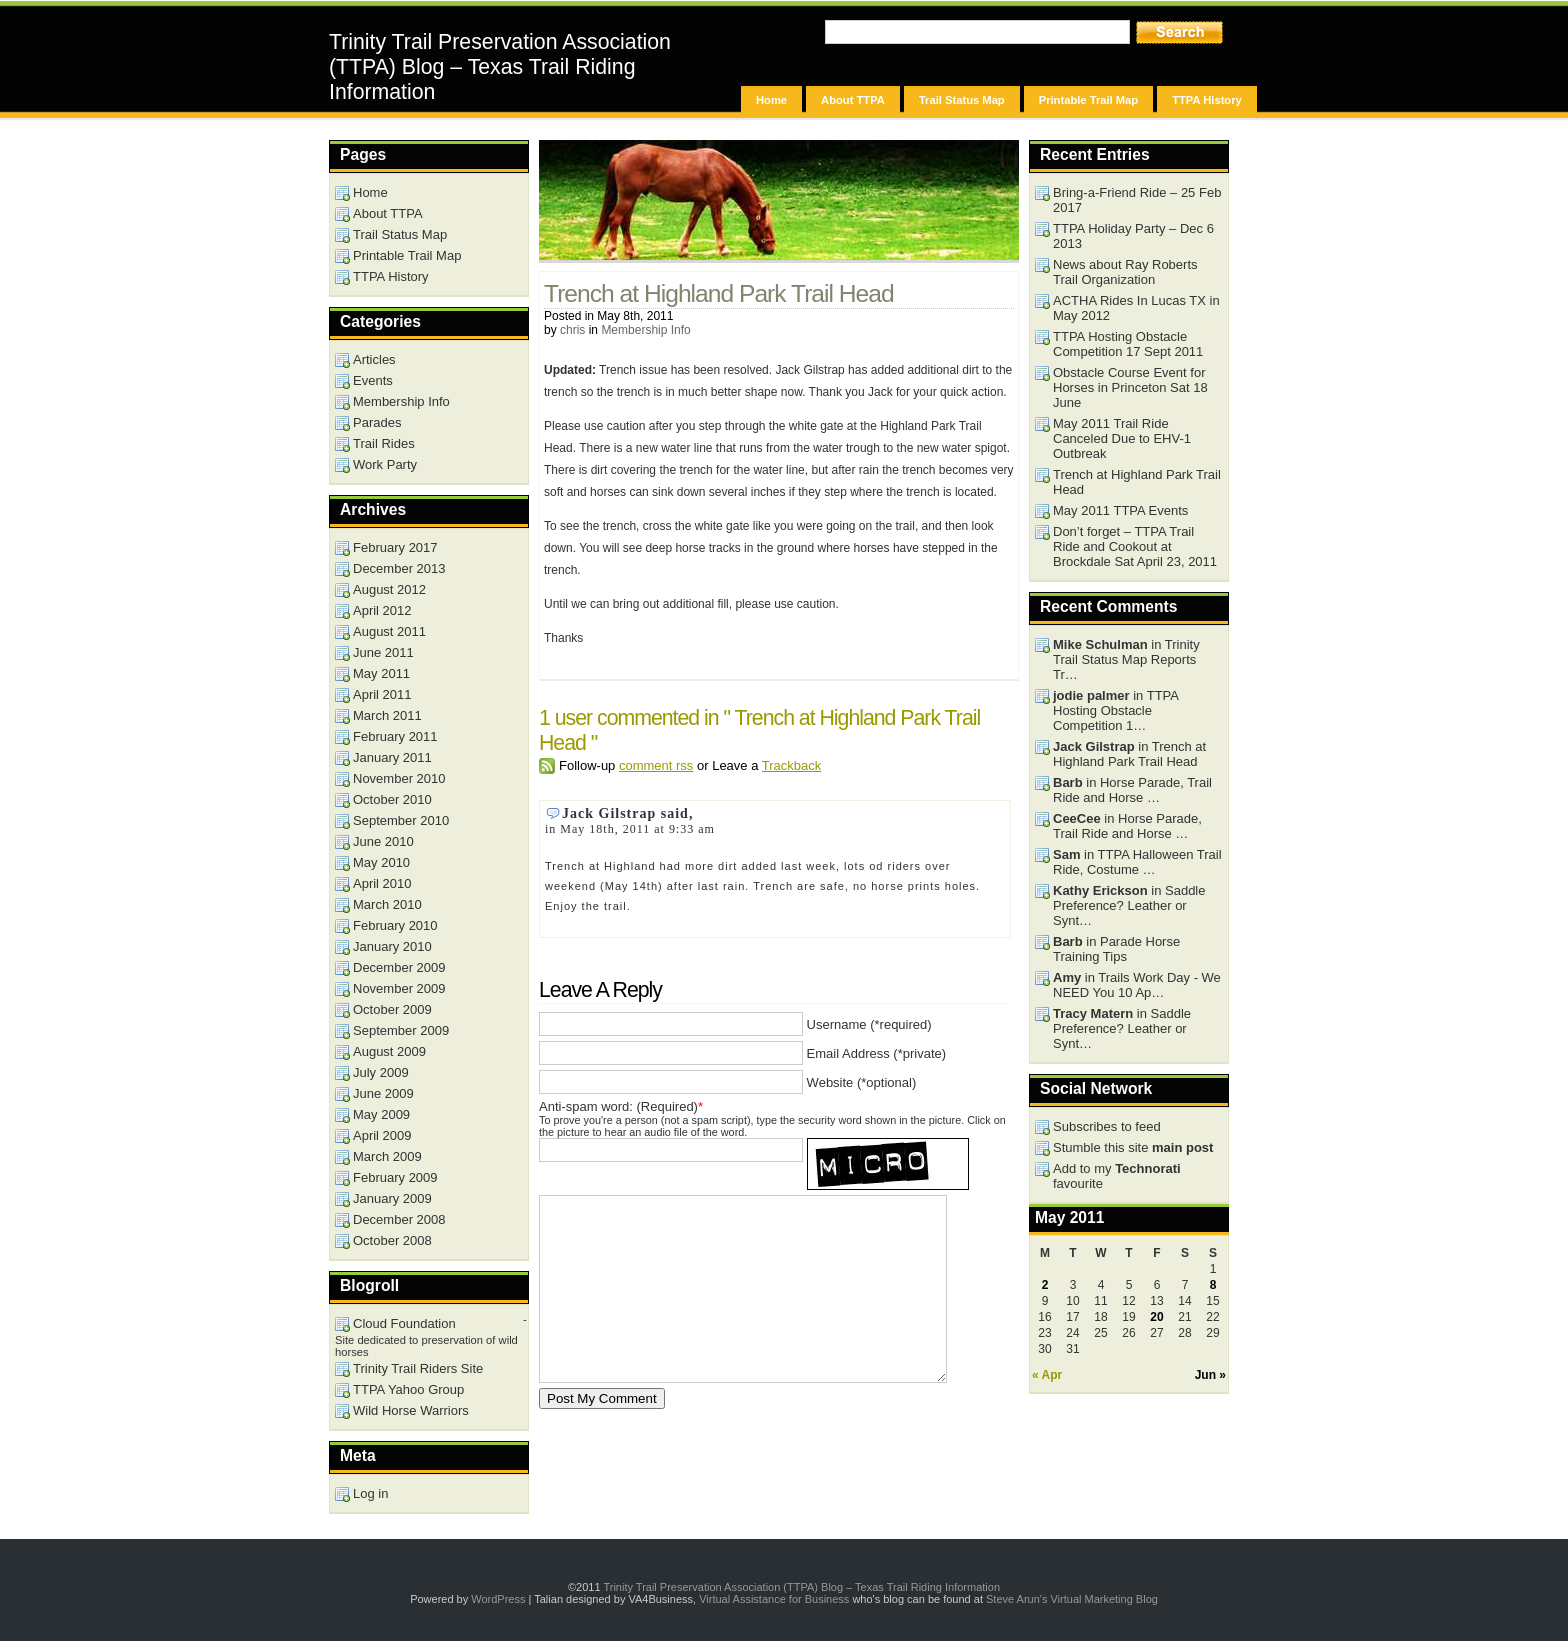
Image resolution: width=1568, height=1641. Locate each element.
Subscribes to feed (1107, 1126)
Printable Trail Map (1088, 100)
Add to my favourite (1117, 1176)
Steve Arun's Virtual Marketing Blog (1072, 1599)
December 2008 (399, 1219)
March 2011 (387, 715)
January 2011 (392, 757)
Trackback (791, 765)
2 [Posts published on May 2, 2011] (1045, 1285)
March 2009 (387, 1156)
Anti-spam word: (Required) (618, 1106)
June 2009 (383, 1093)
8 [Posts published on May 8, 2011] (1213, 1285)
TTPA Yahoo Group (408, 1389)
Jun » (1210, 1375)
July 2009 (381, 1072)
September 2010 (401, 820)
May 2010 (381, 862)
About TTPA (853, 100)
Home (771, 100)
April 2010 (382, 883)
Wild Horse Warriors (411, 1410)
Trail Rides (384, 443)
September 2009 (401, 1030)
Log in (370, 1493)
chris (572, 330)
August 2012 (389, 589)
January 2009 (392, 1198)
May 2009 (381, 1114)
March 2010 (387, 904)
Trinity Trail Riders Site (418, 1368)
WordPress (498, 1599)
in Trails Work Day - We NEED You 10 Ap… (1137, 985)
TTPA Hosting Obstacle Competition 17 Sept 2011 (1128, 344)
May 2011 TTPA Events (1120, 510)
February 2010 (395, 925)
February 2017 (395, 547)
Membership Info (645, 330)
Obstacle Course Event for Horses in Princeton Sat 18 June (1130, 387)
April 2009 (382, 1135)
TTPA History (1207, 100)
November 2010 (399, 778)
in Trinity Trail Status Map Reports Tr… (1126, 659)
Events (373, 380)
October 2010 (392, 799)
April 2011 (382, 694)
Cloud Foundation (404, 1323)
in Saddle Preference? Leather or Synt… (1129, 905)
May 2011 (381, 673)
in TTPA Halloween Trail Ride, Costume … (1137, 862)
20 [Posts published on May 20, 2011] (1156, 1317)
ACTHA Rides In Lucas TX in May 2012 (1136, 308)
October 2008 (392, 1240)
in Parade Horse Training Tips (1116, 949)
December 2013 (399, 568)
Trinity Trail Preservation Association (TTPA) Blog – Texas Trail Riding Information (500, 67)
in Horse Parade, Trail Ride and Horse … (1132, 790)
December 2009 (399, 967)
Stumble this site (1133, 1147)
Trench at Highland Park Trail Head (719, 293)
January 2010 (392, 946)
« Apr (1047, 1375)
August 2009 (389, 1051)
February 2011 (395, 736)
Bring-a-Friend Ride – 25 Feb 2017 (1137, 200)
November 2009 (399, 988)
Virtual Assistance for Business (774, 1599)
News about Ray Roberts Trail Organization (1125, 272)
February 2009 (395, 1177)
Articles (374, 359)
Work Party (385, 464)
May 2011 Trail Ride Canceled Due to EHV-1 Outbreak (1122, 438)
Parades (377, 422)
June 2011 (383, 652)
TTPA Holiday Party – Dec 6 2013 (1133, 236)
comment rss (656, 765)
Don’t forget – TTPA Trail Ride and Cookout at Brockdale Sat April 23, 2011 (1135, 546)
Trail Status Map (962, 100)
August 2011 (389, 631)
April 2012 (382, 610)
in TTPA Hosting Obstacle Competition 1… (1116, 710)
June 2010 (383, 841)
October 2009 (392, 1009)
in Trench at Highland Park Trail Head (1129, 754)
